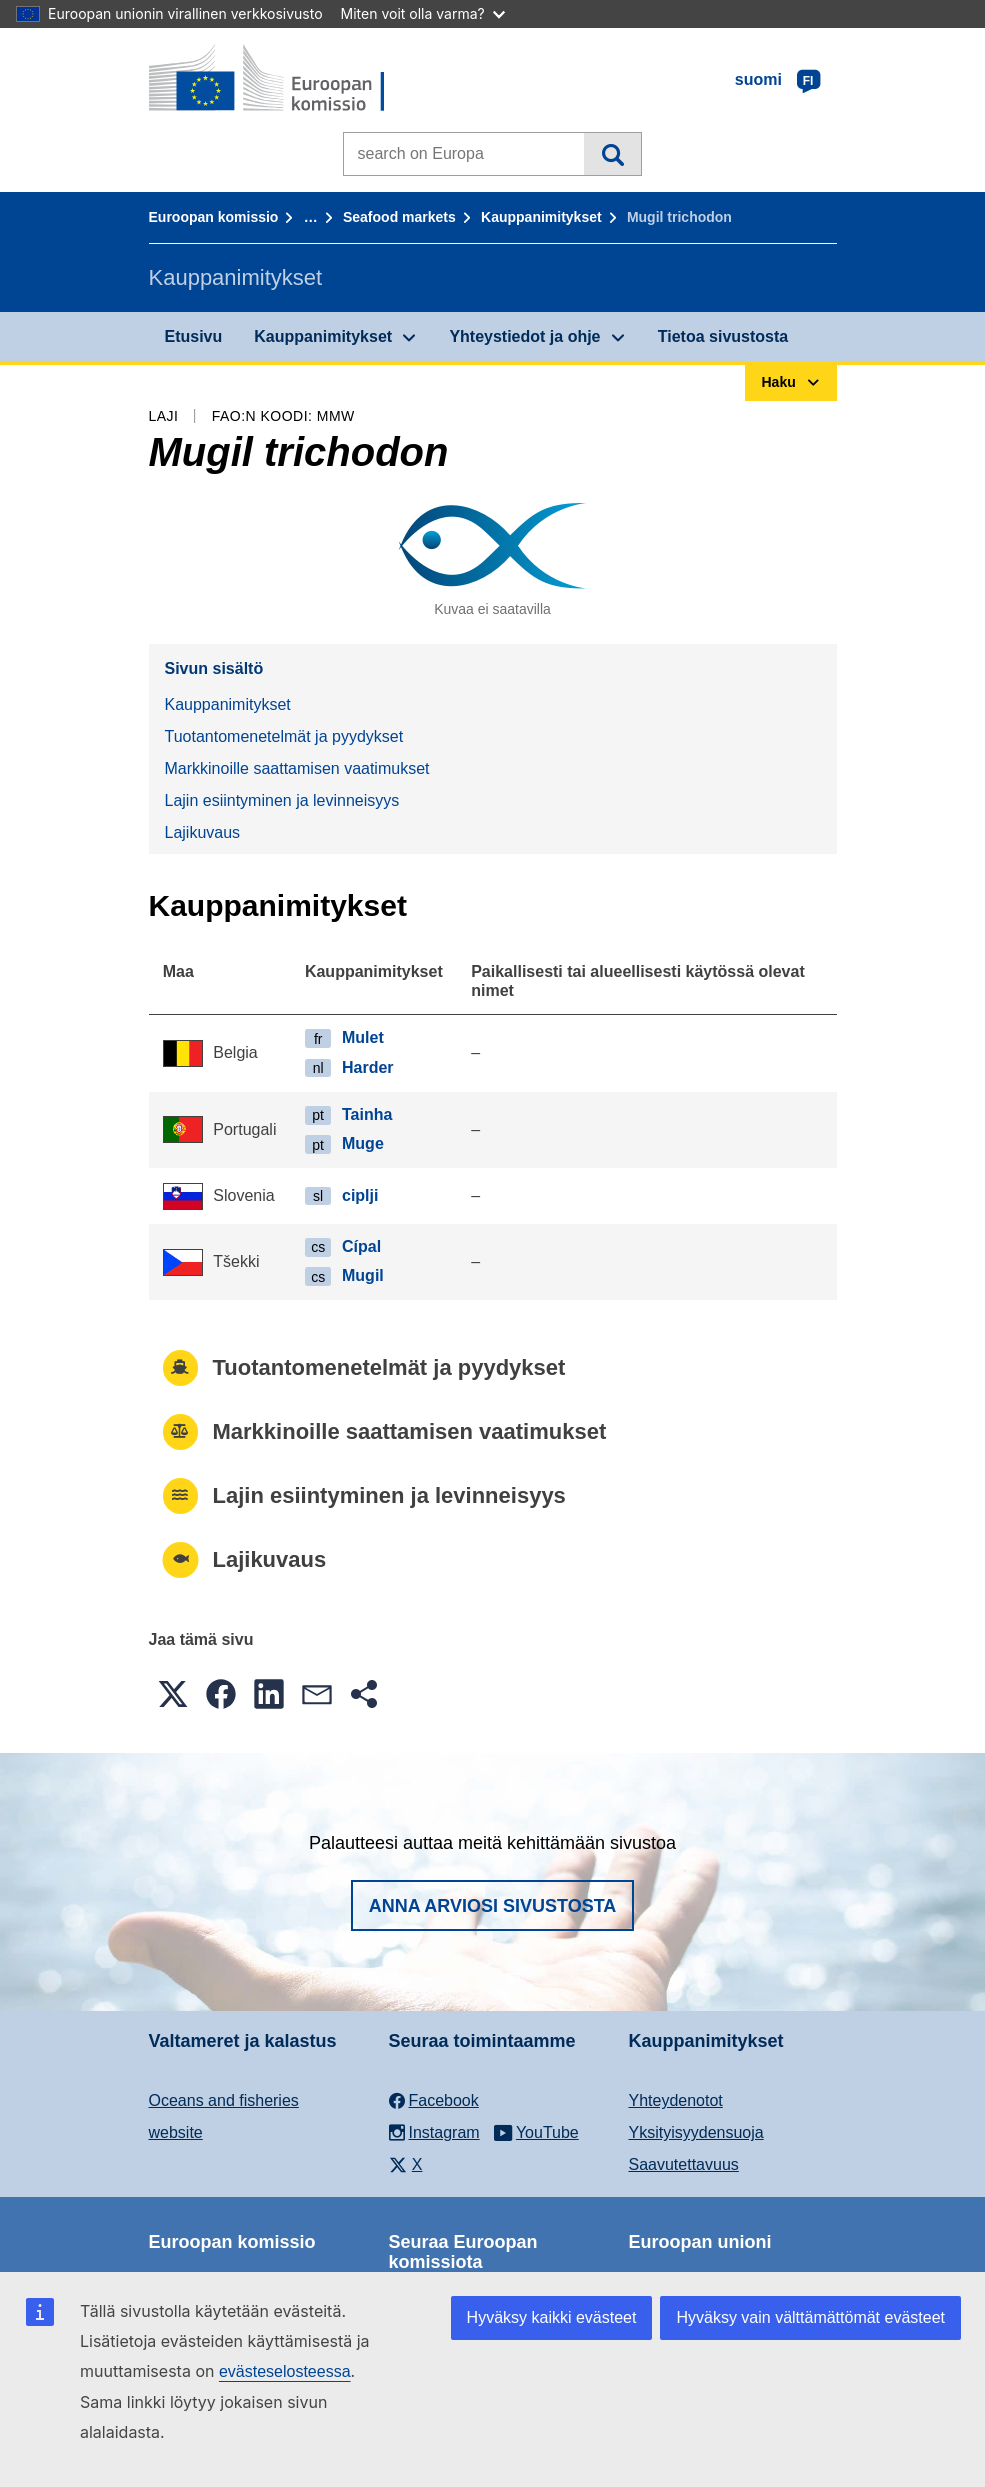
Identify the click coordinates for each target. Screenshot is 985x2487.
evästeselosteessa (285, 2371)
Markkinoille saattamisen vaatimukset (297, 768)
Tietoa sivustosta (723, 336)
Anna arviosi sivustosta (493, 1906)
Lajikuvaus (203, 832)
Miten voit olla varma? (423, 13)
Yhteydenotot (676, 2100)
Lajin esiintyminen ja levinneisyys (282, 800)
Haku (612, 154)
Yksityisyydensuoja (696, 2132)
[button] (173, 1694)
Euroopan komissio (214, 217)
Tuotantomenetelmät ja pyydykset (284, 736)
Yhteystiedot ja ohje (524, 336)
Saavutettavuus (684, 2164)
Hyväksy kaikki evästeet (552, 2317)
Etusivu (194, 336)
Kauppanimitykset (541, 217)
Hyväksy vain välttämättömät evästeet (810, 2317)
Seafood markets (399, 217)
